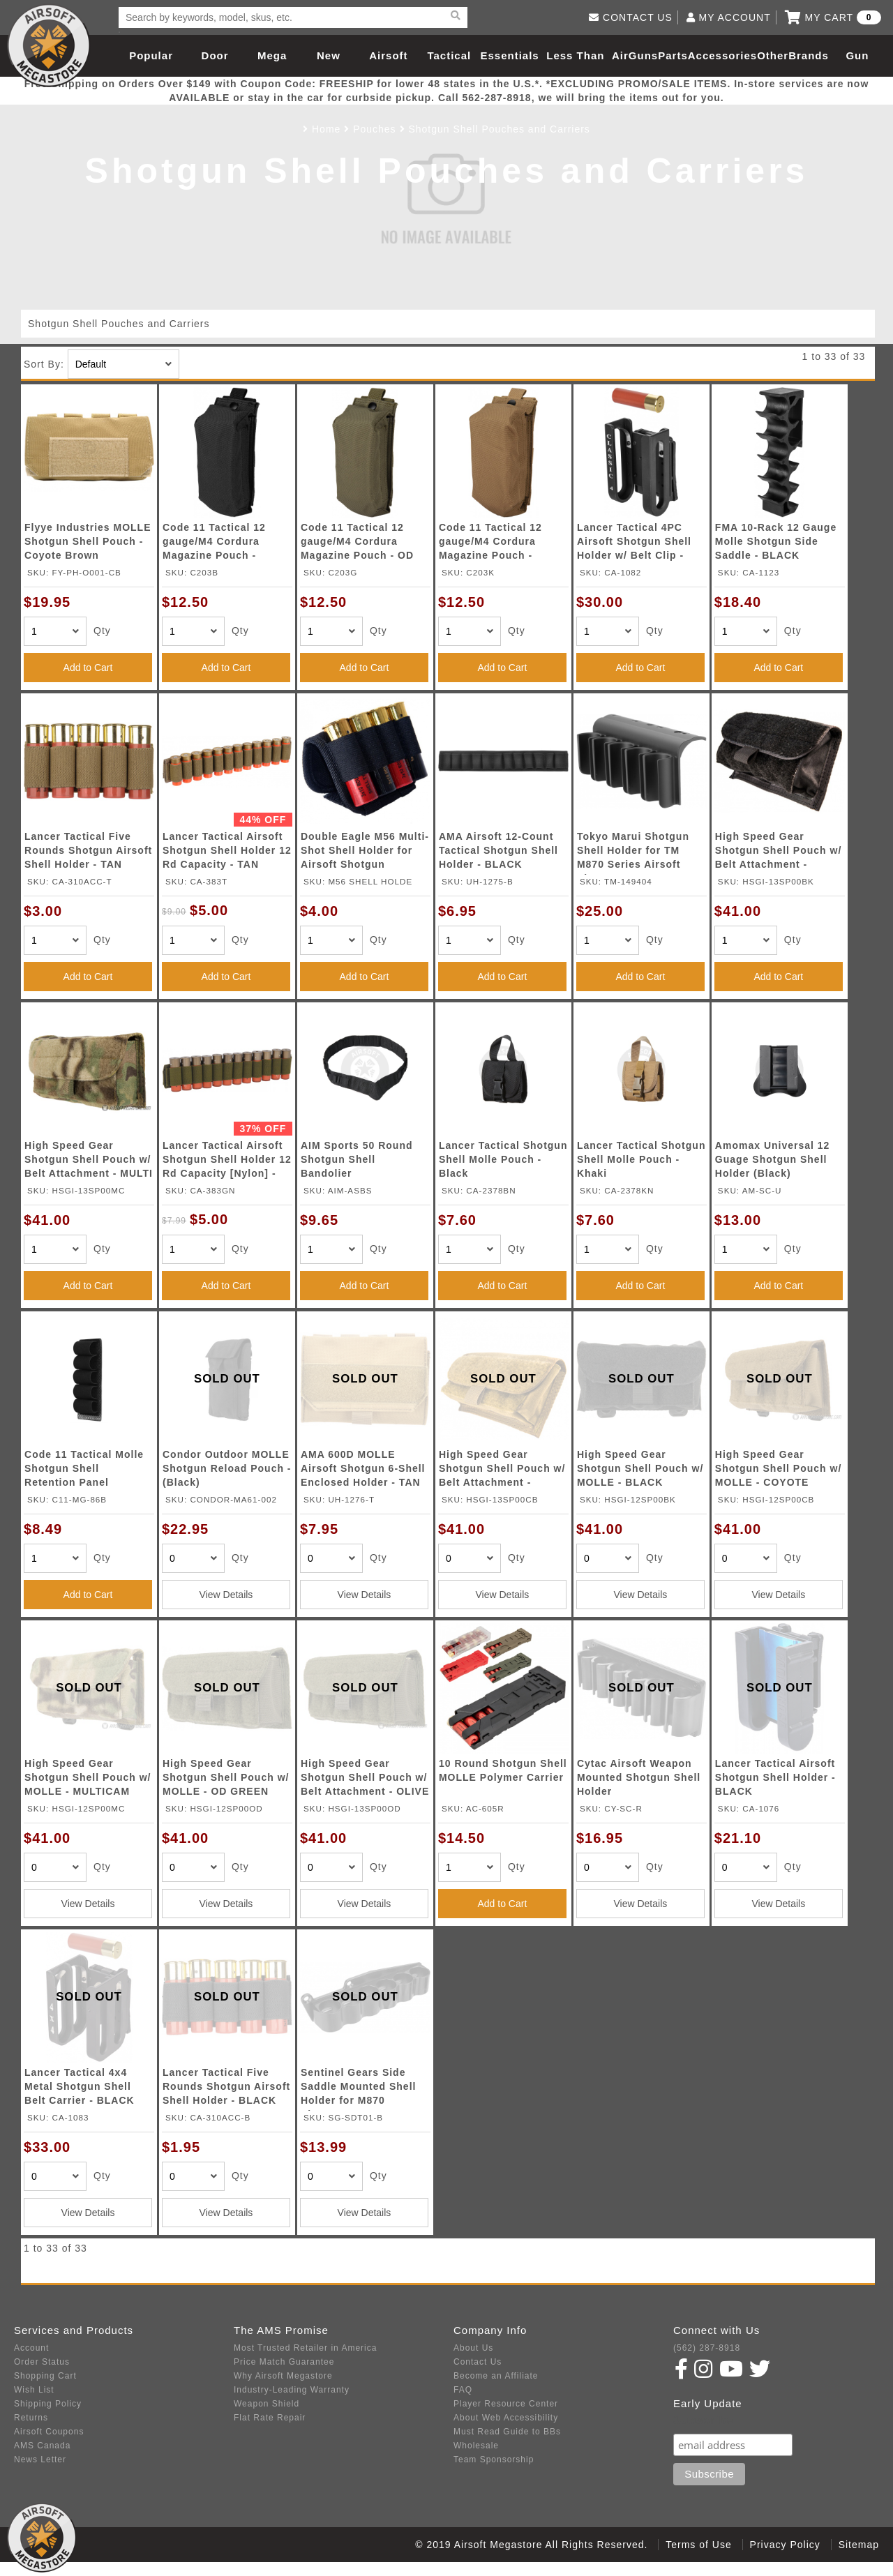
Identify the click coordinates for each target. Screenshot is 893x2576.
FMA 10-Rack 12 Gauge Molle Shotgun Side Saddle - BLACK (775, 541)
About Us (473, 2348)
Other (772, 55)
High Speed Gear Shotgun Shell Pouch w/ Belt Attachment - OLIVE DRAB (365, 1780)
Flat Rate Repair (270, 2418)
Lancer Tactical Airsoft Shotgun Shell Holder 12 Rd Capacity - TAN (227, 850)
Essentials (509, 55)
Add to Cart (88, 667)
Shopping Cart (45, 2376)
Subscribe (703, 2420)
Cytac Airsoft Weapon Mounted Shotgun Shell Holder (638, 1777)
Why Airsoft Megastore (283, 2376)
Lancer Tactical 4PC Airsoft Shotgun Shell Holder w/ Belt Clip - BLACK (634, 544)
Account (31, 2348)
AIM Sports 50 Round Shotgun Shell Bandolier (357, 1159)
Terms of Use (698, 2544)
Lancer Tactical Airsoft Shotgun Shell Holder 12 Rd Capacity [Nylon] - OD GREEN (227, 1162)
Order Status (42, 2362)
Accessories (722, 55)
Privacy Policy (785, 2544)
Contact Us (477, 2362)
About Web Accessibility (505, 2418)
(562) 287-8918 (706, 2348)
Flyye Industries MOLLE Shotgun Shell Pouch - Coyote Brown (87, 541)
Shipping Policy (48, 2404)
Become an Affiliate (496, 2376)
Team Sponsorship (493, 2459)
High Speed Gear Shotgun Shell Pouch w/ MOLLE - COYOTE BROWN (778, 1471)
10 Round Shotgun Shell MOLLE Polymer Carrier (503, 1770)
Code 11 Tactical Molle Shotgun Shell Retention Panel (84, 1468)
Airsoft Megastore (49, 45)
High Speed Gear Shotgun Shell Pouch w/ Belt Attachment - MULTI (88, 1159)
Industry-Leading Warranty (292, 2390)
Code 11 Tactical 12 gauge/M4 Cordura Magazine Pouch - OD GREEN (357, 544)
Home (326, 129)
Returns (31, 2418)
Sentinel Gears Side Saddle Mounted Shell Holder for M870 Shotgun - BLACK (358, 2089)
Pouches (374, 129)
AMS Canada (42, 2445)
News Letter (40, 2459)
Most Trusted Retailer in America (305, 2348)
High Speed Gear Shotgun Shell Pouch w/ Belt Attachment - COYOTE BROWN (502, 1471)
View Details (226, 1594)
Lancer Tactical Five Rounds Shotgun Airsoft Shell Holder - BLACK (226, 2086)
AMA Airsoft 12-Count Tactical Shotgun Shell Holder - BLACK (498, 850)
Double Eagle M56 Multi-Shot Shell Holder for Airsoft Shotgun (365, 850)
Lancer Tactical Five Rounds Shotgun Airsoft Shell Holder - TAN (88, 850)
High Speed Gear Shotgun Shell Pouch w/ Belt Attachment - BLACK (778, 853)
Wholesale (476, 2445)
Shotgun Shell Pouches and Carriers (499, 129)
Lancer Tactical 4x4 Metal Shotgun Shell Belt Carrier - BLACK (79, 2086)
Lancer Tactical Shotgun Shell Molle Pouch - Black (503, 1159)
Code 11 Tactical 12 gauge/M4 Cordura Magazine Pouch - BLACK (214, 544)
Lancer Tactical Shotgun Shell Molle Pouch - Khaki (641, 1159)
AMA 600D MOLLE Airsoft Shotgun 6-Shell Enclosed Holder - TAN (363, 1468)
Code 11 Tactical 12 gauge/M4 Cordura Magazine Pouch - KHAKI (490, 544)
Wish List (34, 2390)
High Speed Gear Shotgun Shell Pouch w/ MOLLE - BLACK (640, 1468)
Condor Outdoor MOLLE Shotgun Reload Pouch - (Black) (227, 1468)
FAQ (462, 2390)
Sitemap (859, 2544)
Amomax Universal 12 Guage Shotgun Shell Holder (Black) (772, 1159)
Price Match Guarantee (284, 2362)
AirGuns (635, 55)
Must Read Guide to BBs (507, 2431)
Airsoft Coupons (49, 2431)
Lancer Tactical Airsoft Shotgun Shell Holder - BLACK (775, 1777)
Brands (808, 55)
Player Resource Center (505, 2404)
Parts (673, 55)
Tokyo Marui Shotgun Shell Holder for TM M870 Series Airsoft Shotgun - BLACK (633, 853)
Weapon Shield (266, 2404)
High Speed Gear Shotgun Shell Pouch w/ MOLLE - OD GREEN (226, 1777)
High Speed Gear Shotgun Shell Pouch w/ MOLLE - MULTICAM (87, 1777)
